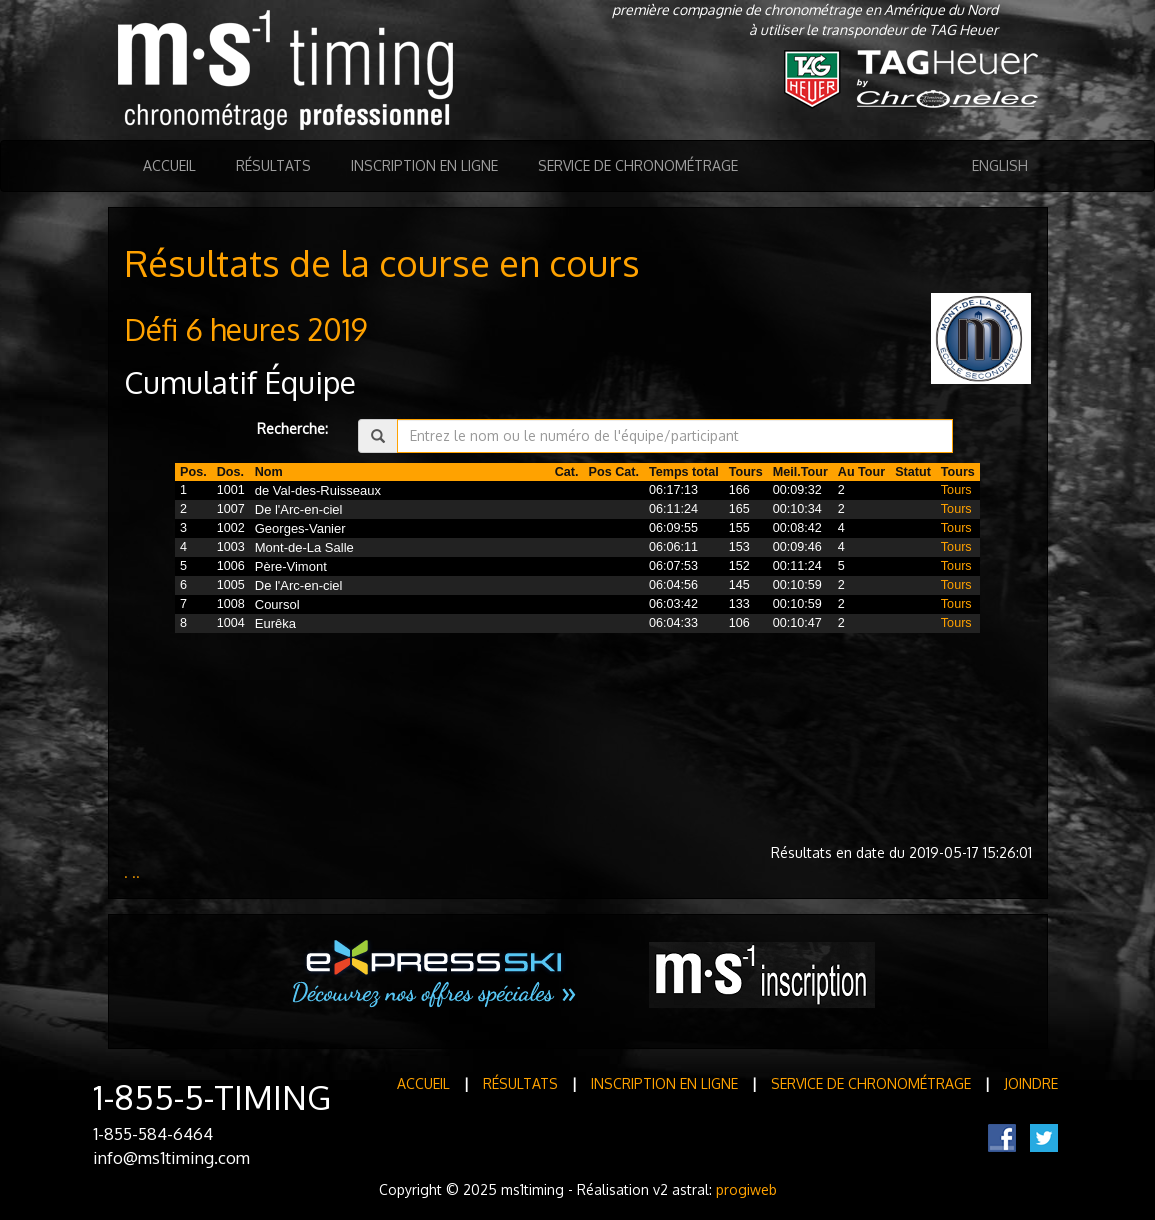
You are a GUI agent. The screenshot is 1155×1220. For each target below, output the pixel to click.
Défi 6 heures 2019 (246, 329)
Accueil (169, 165)
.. (136, 872)
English (1000, 165)
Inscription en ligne (424, 165)
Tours (956, 490)
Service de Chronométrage (638, 165)
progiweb (746, 1189)
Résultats (273, 165)
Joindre (1031, 1083)
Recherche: (292, 428)
